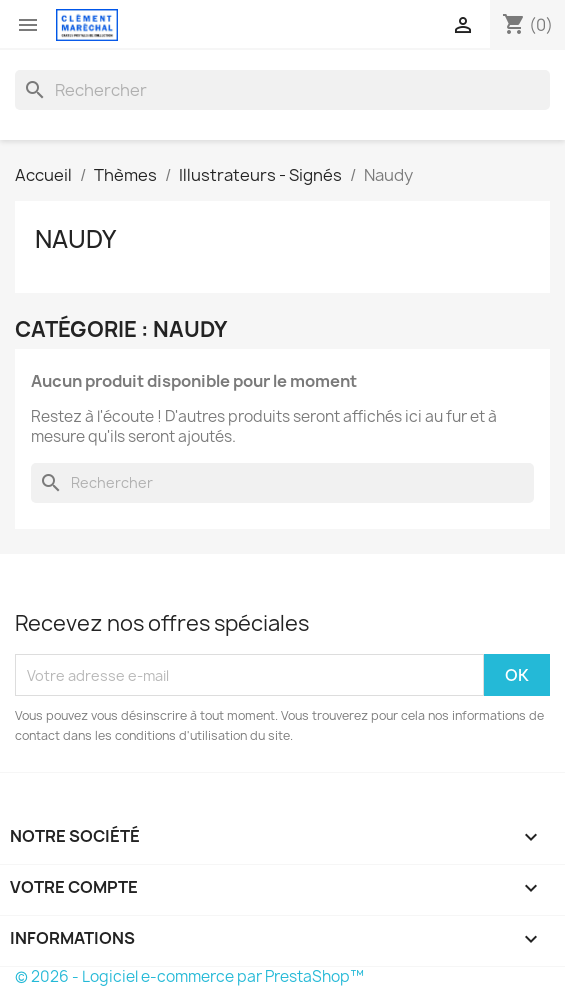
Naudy (75, 239)
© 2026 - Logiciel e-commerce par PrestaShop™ (189, 976)
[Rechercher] (282, 90)
